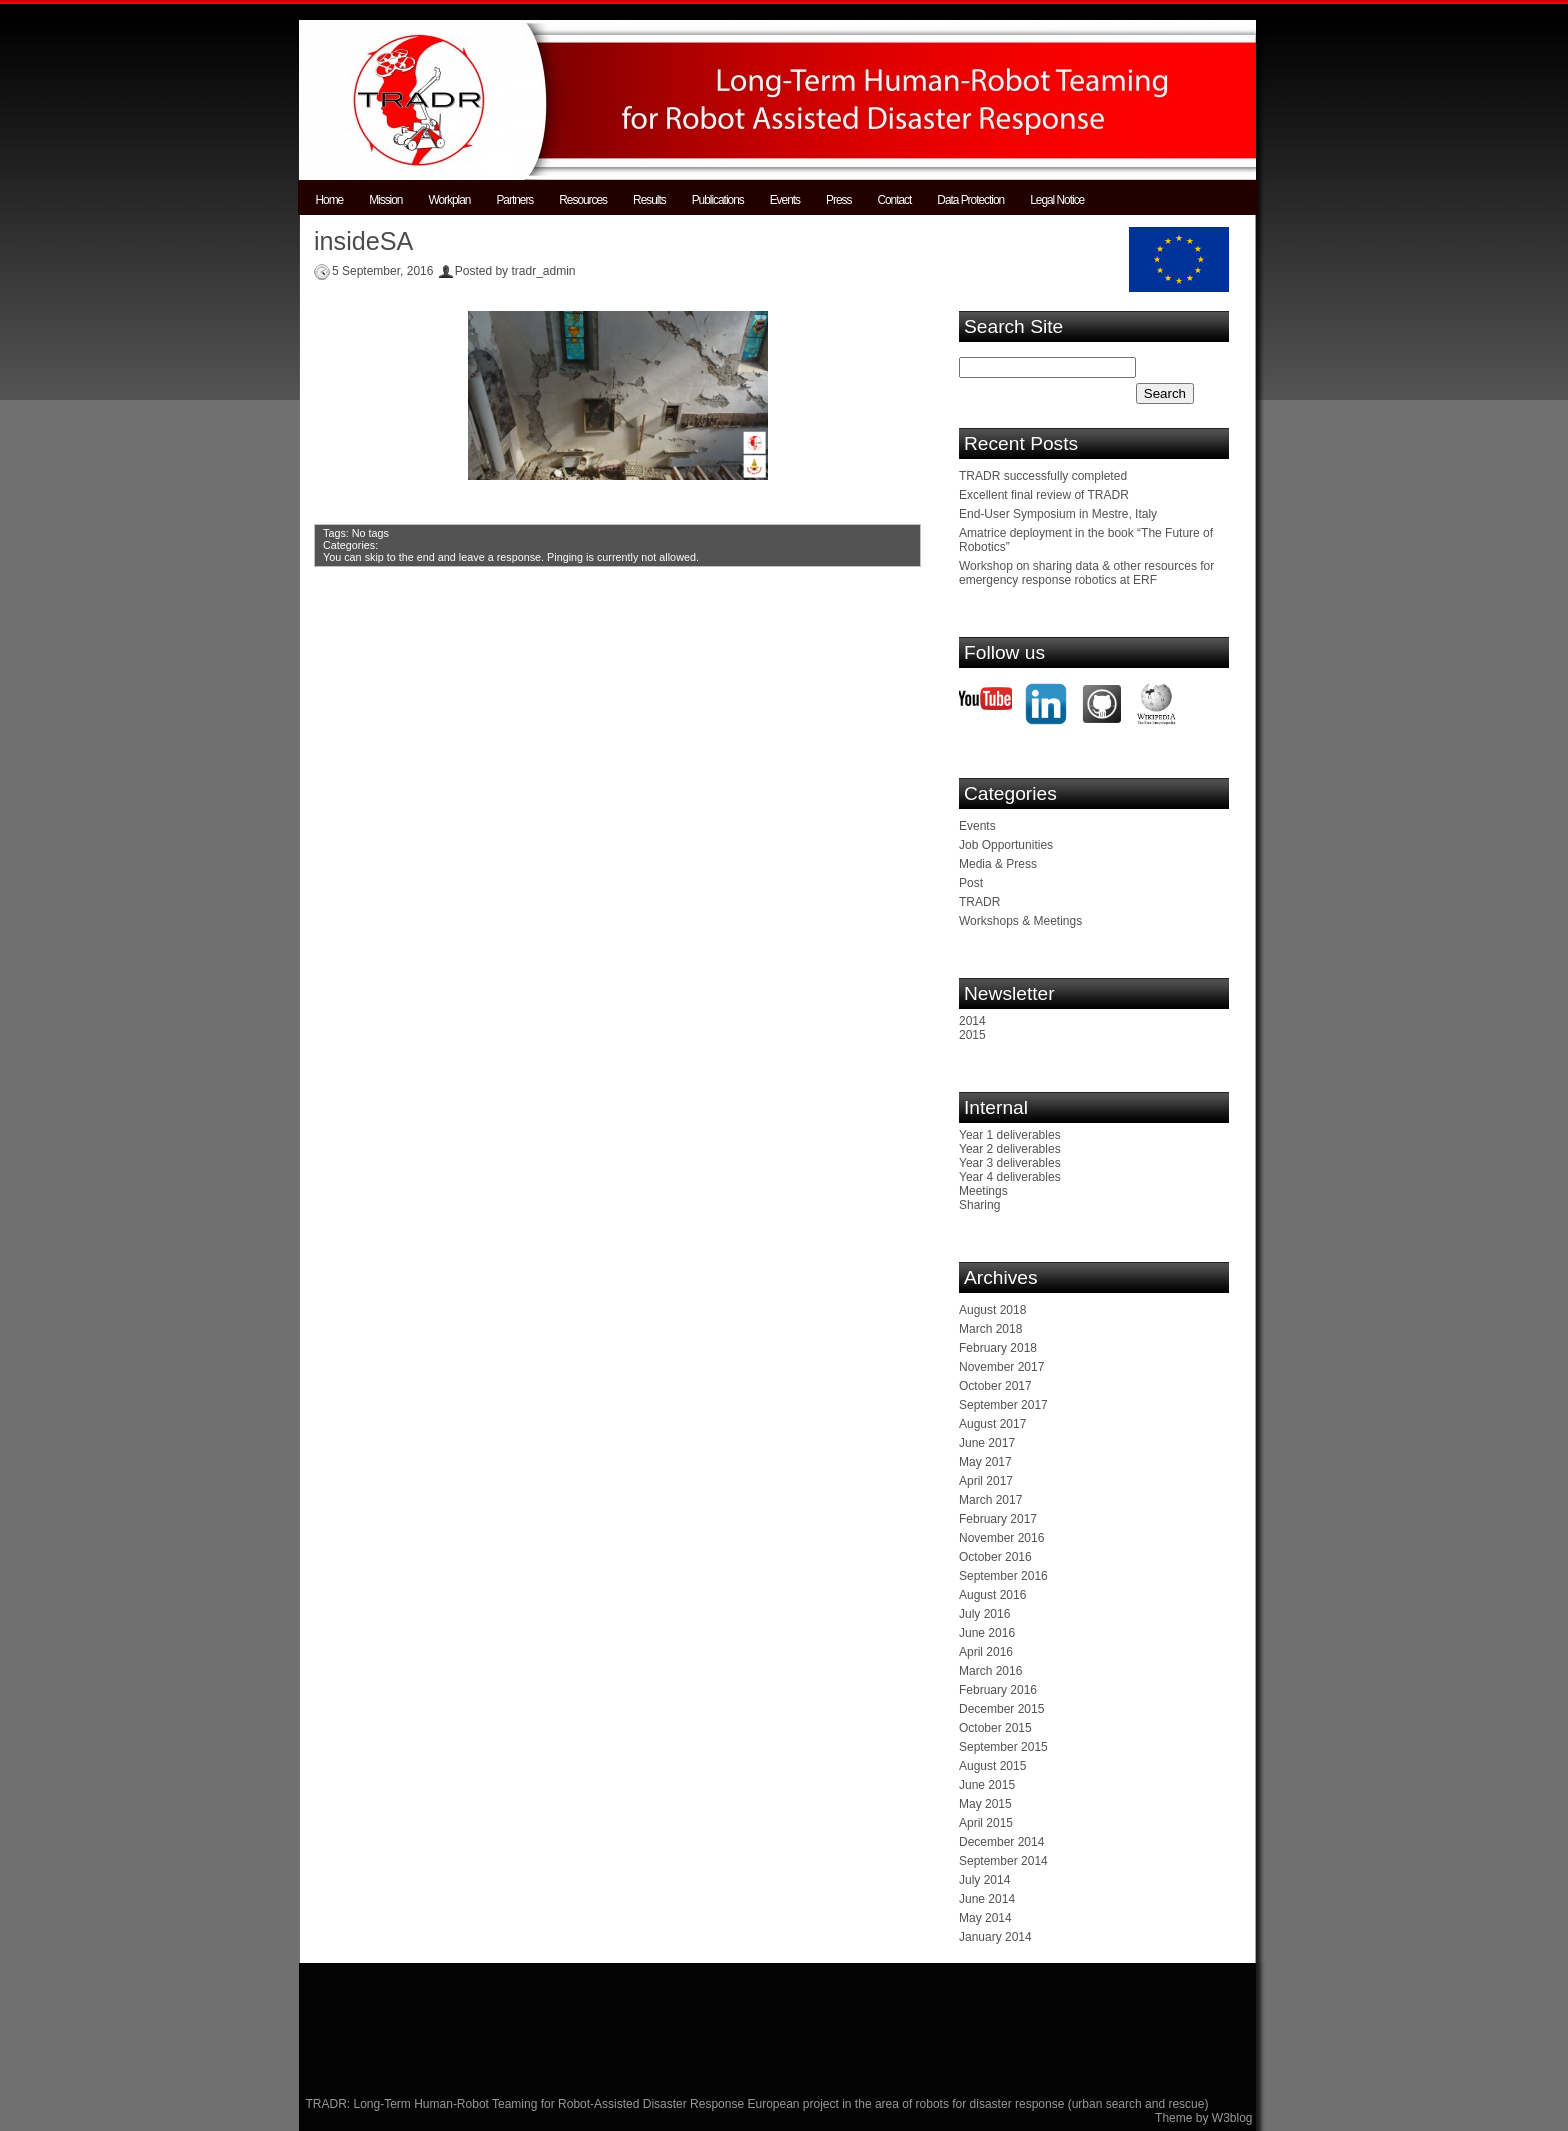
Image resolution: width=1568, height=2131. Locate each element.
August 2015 (992, 1766)
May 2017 (985, 1462)
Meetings (983, 1191)
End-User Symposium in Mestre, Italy (1058, 514)
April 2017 (986, 1481)
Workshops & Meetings (1020, 921)
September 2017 (1003, 1405)
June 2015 (987, 1785)
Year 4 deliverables (1010, 1177)
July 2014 (984, 1880)
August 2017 (992, 1424)
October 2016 (995, 1557)
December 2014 (1001, 1842)
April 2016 (986, 1652)
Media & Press (998, 864)
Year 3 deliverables (1010, 1163)
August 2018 (992, 1310)
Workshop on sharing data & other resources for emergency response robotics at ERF (1086, 573)
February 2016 (998, 1690)
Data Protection (970, 200)
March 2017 (990, 1500)
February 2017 (998, 1519)
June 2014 (987, 1899)
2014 (972, 1021)
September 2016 (1003, 1576)
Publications (718, 200)
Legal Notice (1057, 200)
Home (330, 200)
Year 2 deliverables (1010, 1149)
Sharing (979, 1205)
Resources (583, 200)
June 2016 (987, 1633)
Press (838, 200)
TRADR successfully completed (1043, 476)
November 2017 (1001, 1367)
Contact (894, 200)
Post (971, 883)
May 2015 (985, 1804)
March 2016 (990, 1671)
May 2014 (985, 1918)
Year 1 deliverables (1010, 1135)
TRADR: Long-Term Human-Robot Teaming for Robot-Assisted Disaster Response (527, 2104)
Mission (385, 200)
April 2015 (986, 1823)
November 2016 (1001, 1538)
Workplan (449, 200)
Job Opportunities (1006, 845)
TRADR (979, 902)
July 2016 (984, 1614)
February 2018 (998, 1348)
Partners (514, 200)
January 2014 (995, 1937)
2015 (972, 1035)
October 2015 (995, 1728)
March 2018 (990, 1329)
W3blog (1232, 2118)
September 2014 (1003, 1861)
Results (649, 200)
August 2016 (992, 1595)
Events (785, 200)
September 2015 (1003, 1747)
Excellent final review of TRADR (1044, 495)
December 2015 (1001, 1709)
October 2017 (995, 1386)
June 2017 (987, 1443)
